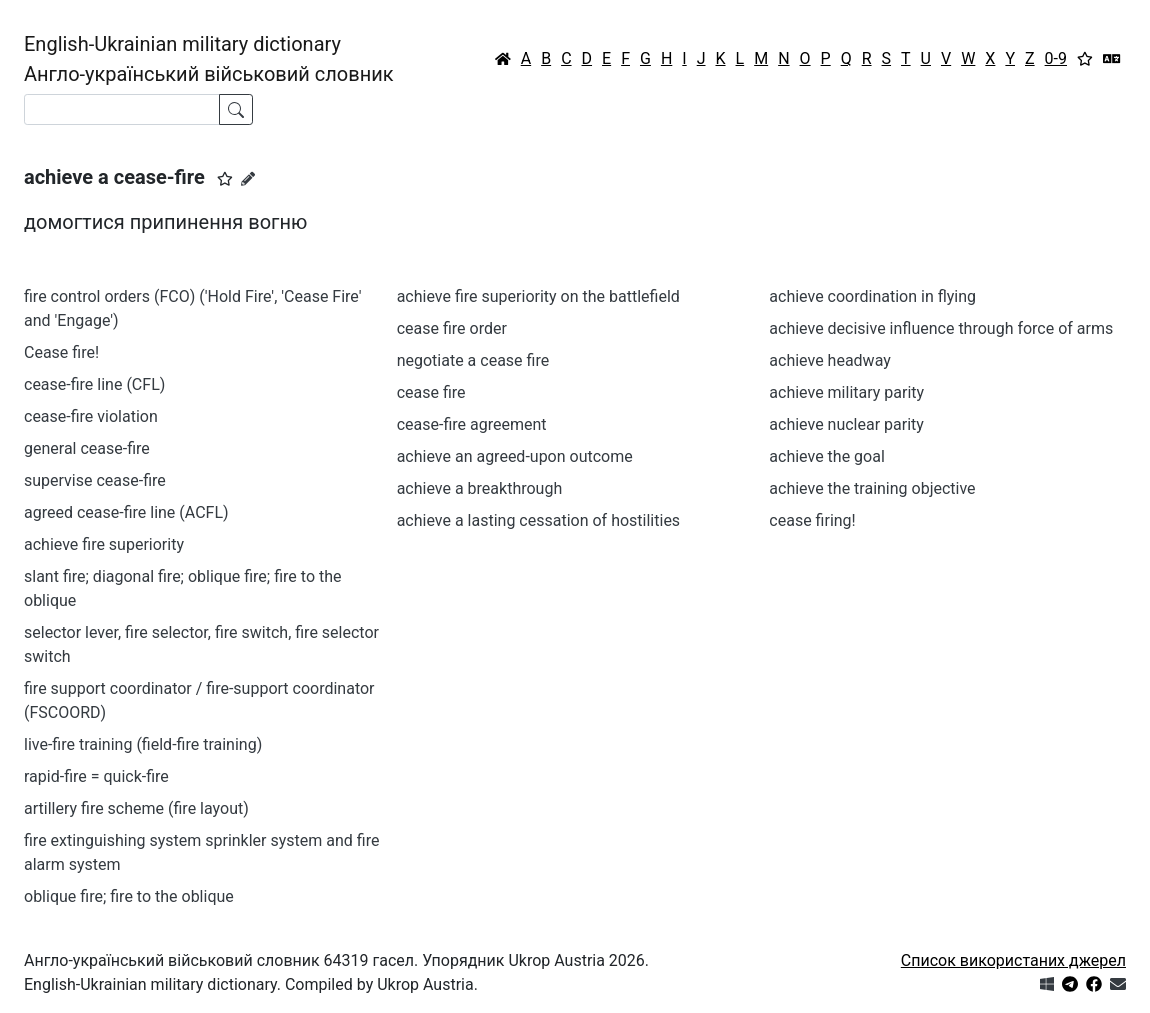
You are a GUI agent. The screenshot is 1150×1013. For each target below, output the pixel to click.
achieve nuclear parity (846, 424)
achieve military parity (846, 392)
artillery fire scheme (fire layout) (136, 808)
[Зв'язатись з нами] (1118, 984)
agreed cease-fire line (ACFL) (126, 512)
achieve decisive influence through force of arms (941, 328)
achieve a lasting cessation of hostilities (538, 520)
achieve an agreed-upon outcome (515, 456)
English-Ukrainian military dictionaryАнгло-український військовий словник (209, 59)
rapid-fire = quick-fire (96, 776)
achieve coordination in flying (872, 296)
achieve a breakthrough (480, 488)
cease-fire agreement (472, 424)
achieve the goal (826, 456)
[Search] (122, 109)
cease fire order (452, 328)
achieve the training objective (872, 488)
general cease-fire (87, 448)
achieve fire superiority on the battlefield (538, 296)
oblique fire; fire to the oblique (129, 896)
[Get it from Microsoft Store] (1047, 984)
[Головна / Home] (503, 59)
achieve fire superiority (104, 544)
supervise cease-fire (95, 480)
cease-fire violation (91, 416)
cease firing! (812, 520)
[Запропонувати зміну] (248, 179)
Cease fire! (61, 352)
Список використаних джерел (1013, 960)
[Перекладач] (1112, 59)
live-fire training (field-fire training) (143, 744)
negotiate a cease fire (473, 360)
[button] (225, 179)
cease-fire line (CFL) (94, 384)
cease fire (431, 392)
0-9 (1056, 58)
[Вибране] (1085, 59)
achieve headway (829, 360)
